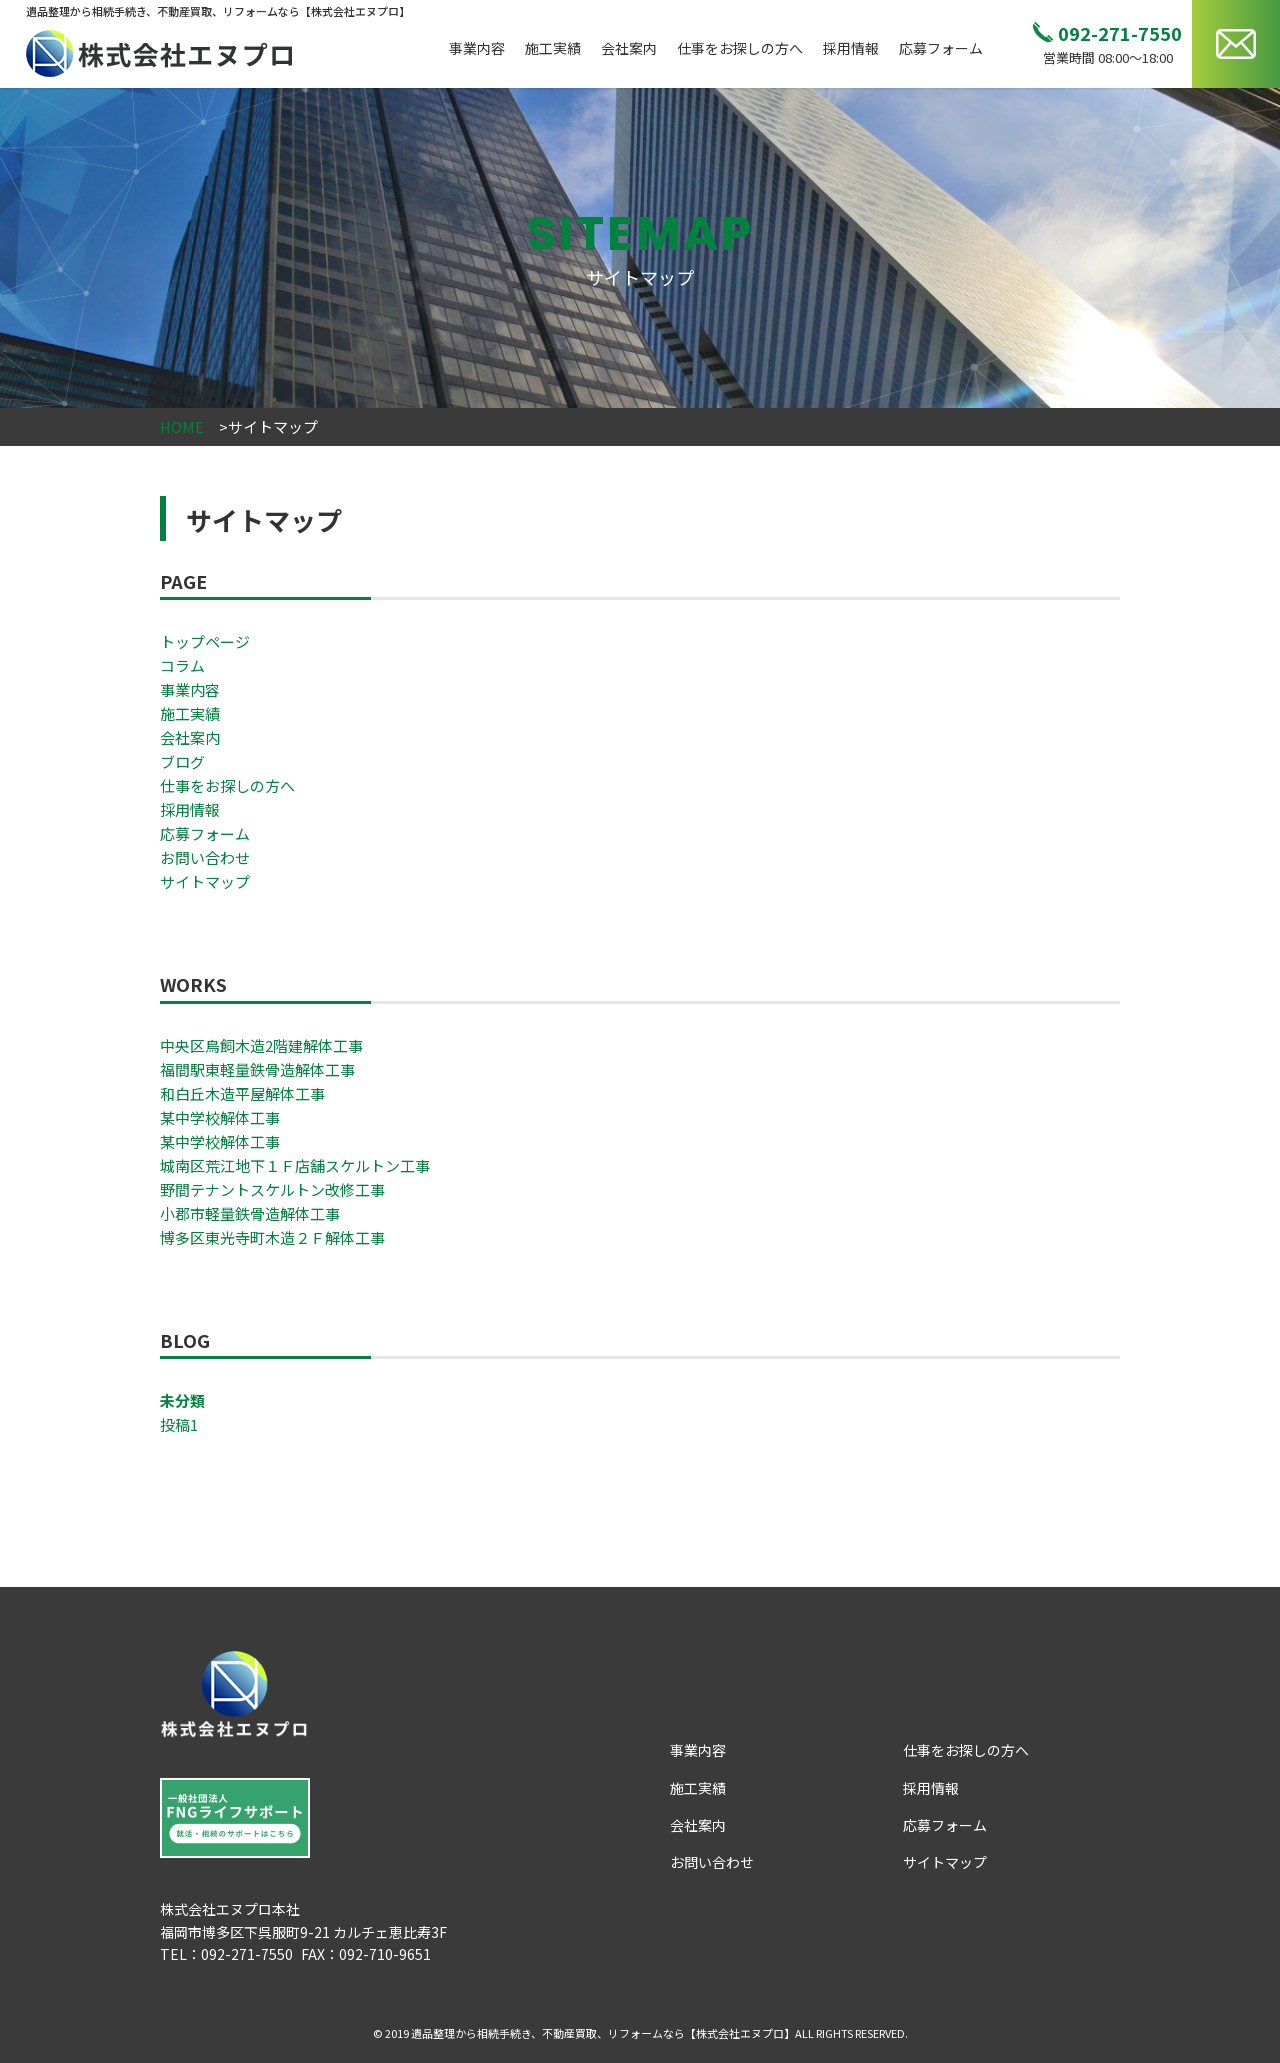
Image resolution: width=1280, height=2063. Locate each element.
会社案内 (629, 48)
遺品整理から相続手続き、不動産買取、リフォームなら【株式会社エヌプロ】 (603, 2033)
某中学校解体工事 (220, 1117)
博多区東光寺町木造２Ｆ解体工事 (272, 1237)
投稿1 (179, 1424)
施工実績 (553, 48)
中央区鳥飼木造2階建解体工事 (261, 1045)
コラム (182, 665)
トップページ (205, 641)
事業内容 (477, 48)
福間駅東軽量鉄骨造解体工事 (257, 1069)
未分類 (182, 1400)
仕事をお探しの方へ (740, 48)
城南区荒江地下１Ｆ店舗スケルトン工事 (295, 1165)
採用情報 (851, 48)
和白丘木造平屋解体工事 (242, 1093)
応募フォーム (941, 48)
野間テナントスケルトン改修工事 (272, 1189)
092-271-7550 (1120, 33)
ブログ (182, 761)
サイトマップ (205, 881)
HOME (182, 426)
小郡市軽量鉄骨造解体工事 (250, 1213)
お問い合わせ (205, 857)
